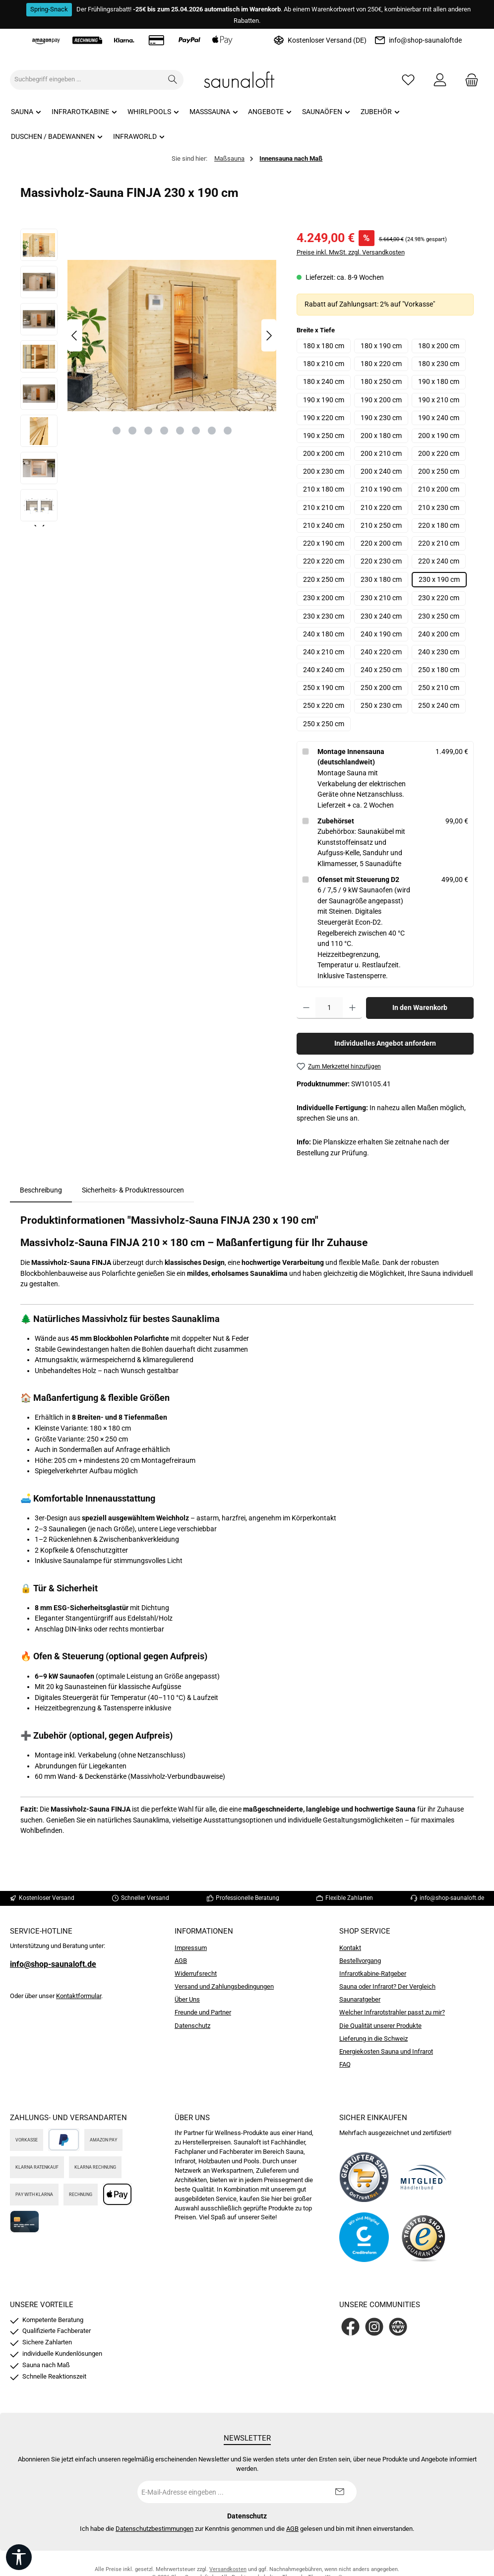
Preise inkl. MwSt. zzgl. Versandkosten (351, 252)
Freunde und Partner (203, 2012)
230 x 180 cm (381, 579)
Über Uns (187, 1999)
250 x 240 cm (438, 705)
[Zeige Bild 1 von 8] (117, 431)
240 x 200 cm (438, 634)
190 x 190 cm (323, 400)
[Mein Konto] (440, 79)
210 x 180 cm (323, 489)
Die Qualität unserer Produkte (380, 2025)
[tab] (41, 1190)
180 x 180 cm (323, 346)
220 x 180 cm (438, 525)
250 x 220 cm (323, 705)
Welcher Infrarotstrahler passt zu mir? (392, 2012)
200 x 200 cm (323, 453)
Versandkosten (228, 2569)
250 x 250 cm (323, 724)
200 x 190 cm (438, 436)
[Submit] (339, 2492)
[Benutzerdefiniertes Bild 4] (423, 2237)
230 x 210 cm (381, 598)
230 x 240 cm (381, 616)
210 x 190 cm (381, 489)
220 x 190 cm (323, 543)
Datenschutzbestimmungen (154, 2528)
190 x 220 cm (323, 418)
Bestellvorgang (360, 1960)
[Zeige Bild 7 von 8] (212, 431)
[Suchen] (173, 80)
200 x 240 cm (381, 471)
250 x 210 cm (438, 688)
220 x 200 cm (381, 543)
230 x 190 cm (439, 579)
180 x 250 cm (381, 381)
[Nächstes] (268, 335)
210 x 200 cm (438, 489)
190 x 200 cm (381, 400)
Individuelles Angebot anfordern (385, 1043)
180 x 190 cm (381, 346)
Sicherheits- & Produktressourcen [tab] (133, 1190)
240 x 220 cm (381, 652)
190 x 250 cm (323, 436)
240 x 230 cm (438, 652)
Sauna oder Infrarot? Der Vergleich (387, 1986)
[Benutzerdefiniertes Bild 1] (364, 2177)
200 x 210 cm (381, 453)
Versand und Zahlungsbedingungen (224, 1986)
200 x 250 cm (438, 471)
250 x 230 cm (381, 705)
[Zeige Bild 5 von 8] (180, 431)
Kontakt (350, 1947)
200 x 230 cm (323, 471)
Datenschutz (192, 2025)
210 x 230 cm (438, 507)
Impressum (191, 1947)
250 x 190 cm (323, 688)
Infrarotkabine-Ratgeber (372, 1973)
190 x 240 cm (438, 418)
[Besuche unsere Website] (398, 2327)
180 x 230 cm (438, 364)
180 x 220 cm (381, 364)
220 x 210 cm (438, 543)
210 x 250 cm (381, 525)
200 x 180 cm (381, 436)
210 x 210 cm (323, 507)
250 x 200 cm (381, 688)
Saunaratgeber (359, 1999)
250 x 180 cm (438, 670)
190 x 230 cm (381, 418)
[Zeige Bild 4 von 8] (164, 431)
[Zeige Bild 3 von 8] (148, 431)
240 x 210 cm (323, 652)
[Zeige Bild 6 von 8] (196, 431)
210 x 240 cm (323, 525)
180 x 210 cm (323, 364)
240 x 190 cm (381, 634)
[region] (148, 377)
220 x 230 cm (381, 561)
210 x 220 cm (381, 507)
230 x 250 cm (438, 616)
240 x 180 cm (323, 634)
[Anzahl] (329, 1008)
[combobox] (86, 80)
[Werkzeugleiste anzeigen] (19, 2557)
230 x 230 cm (323, 616)
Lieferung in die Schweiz (373, 2038)
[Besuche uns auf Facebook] (350, 2327)
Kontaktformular (78, 1996)
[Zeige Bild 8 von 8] (228, 431)
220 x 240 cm (438, 561)
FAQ (345, 2064)
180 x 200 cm (438, 346)
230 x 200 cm (323, 598)
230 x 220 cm (438, 598)
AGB (181, 1960)
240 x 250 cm (381, 670)
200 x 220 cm (438, 453)
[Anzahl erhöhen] (352, 1008)
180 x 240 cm (323, 381)
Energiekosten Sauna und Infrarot (386, 2051)
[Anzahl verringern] (306, 1008)
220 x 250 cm (323, 579)
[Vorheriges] (74, 335)
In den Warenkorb (419, 1008)
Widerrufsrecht (196, 1973)
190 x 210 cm (438, 400)
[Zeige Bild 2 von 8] (132, 431)
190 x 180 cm (438, 381)
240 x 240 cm (323, 670)
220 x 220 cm (323, 561)
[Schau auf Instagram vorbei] (374, 2327)
